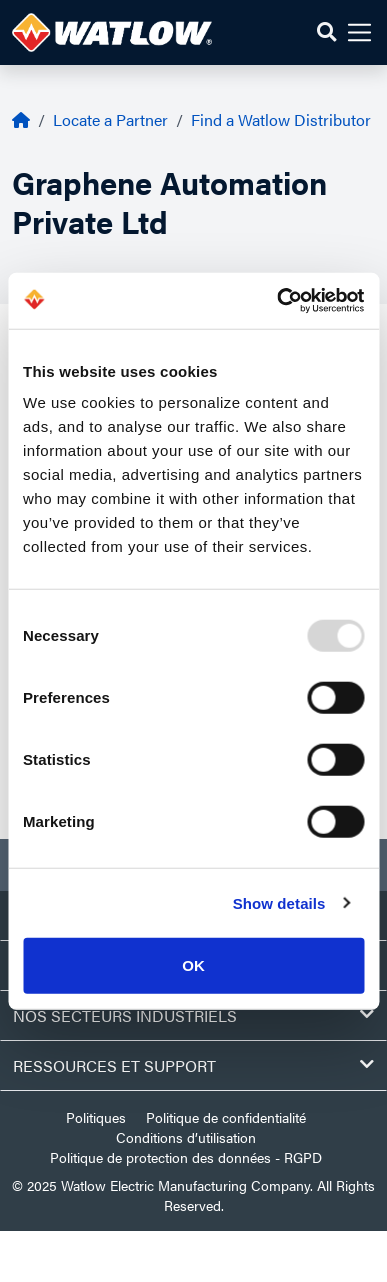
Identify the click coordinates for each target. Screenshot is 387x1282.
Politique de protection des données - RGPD (186, 1157)
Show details (279, 902)
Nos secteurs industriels (193, 1015)
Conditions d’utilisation (186, 1137)
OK (193, 965)
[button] (326, 32)
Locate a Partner (110, 119)
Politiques (96, 1117)
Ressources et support (193, 1065)
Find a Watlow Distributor (281, 119)
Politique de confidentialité (226, 1117)
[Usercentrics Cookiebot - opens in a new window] (277, 301)
